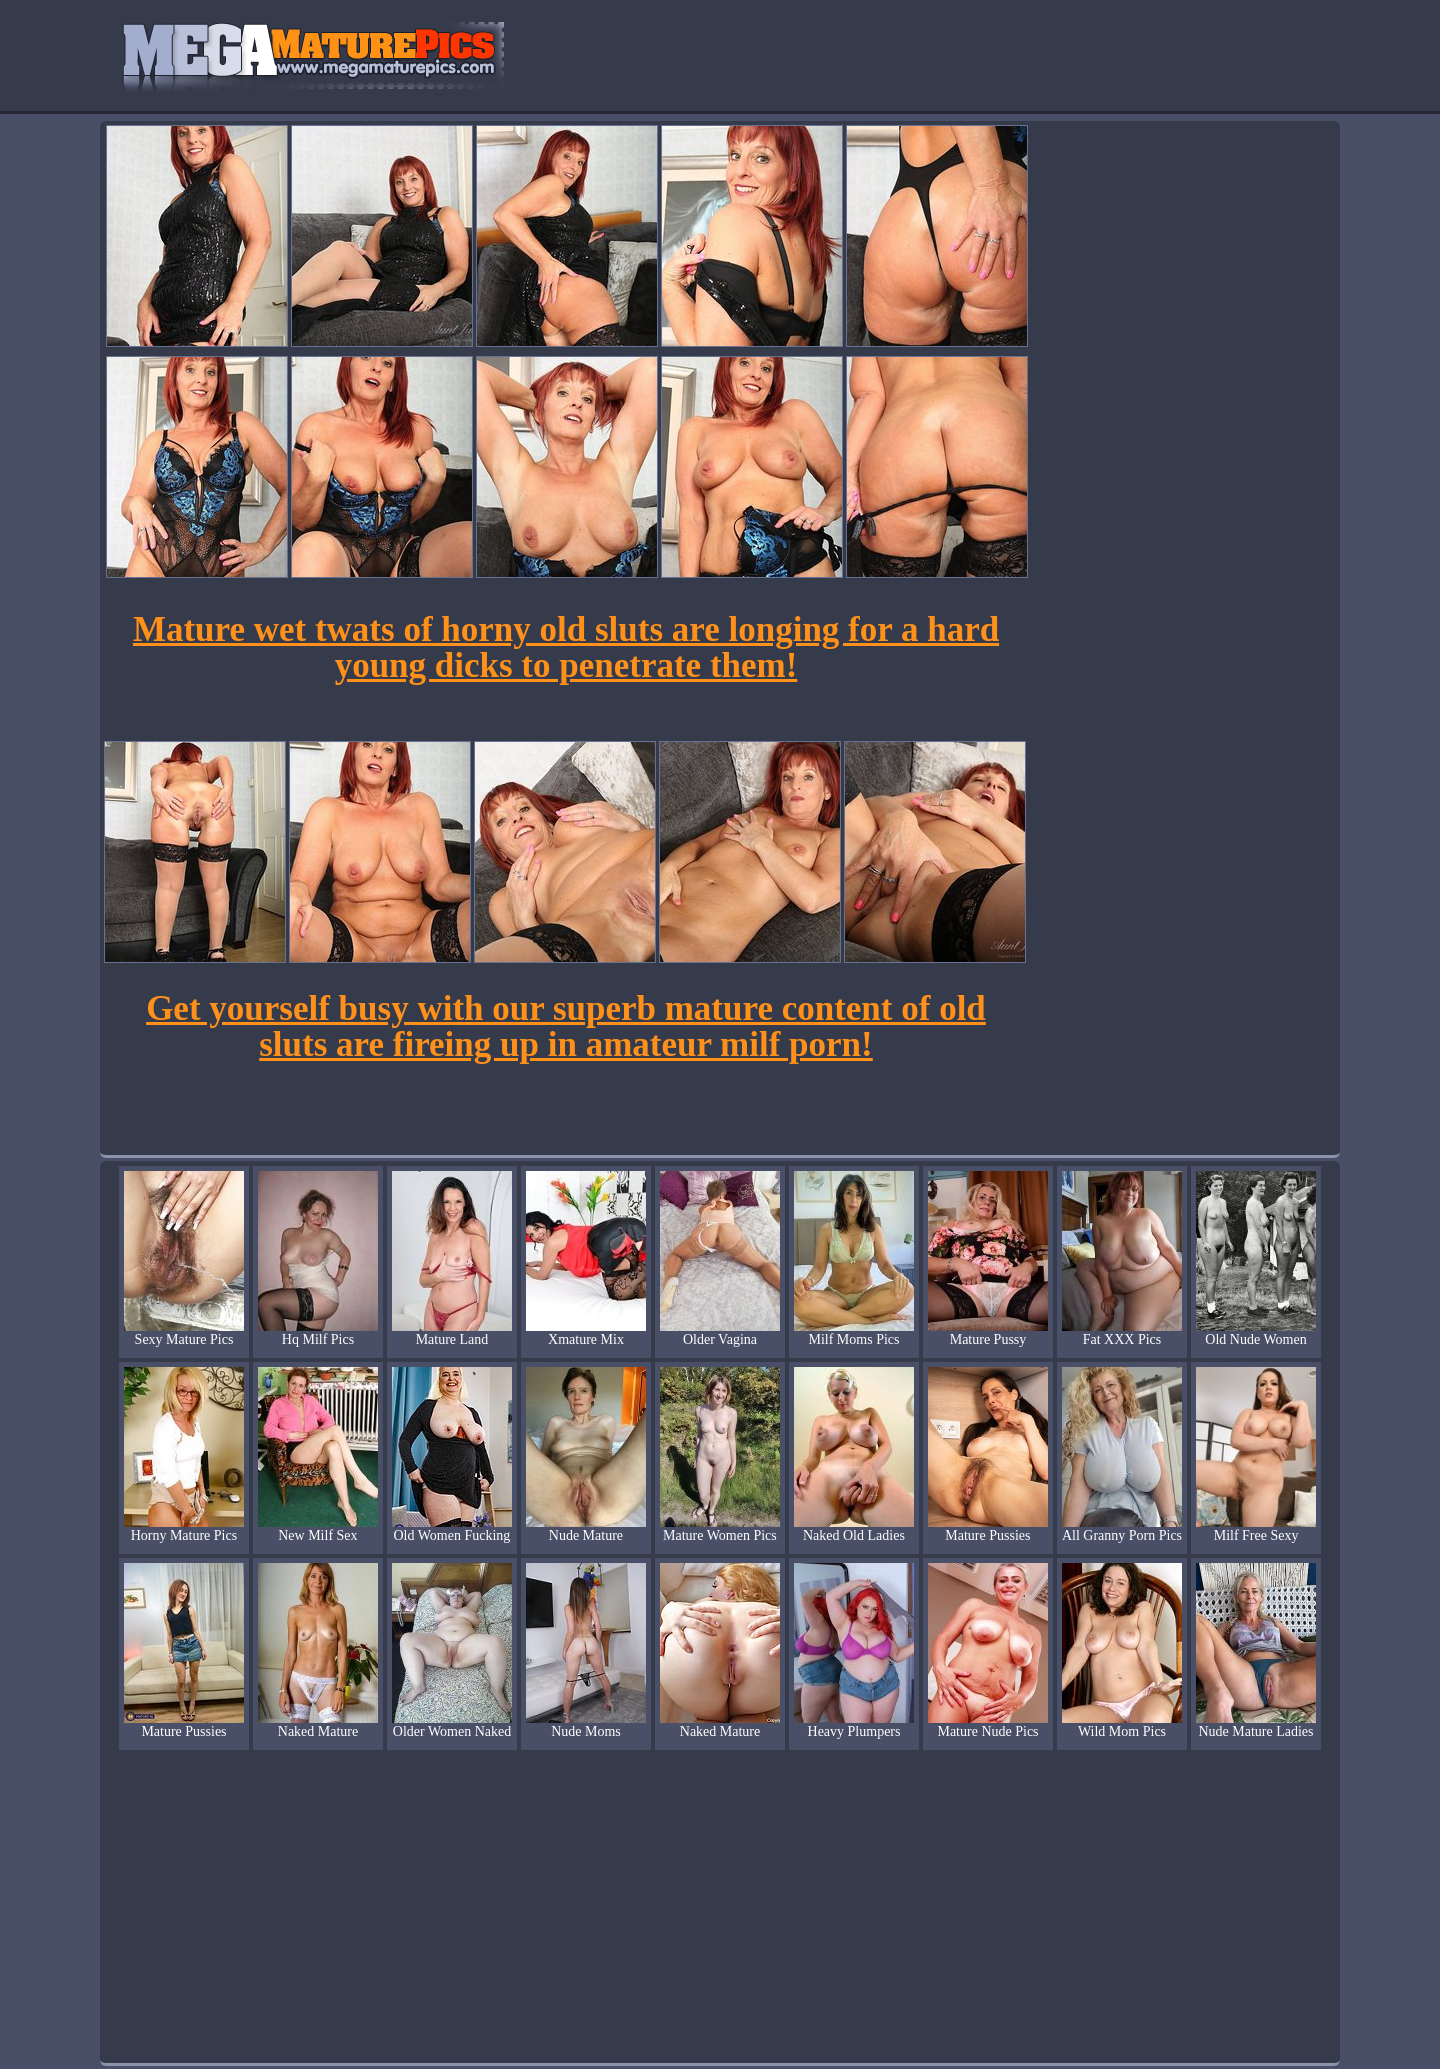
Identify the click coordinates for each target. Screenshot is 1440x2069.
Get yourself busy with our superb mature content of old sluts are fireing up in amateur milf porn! (566, 1026)
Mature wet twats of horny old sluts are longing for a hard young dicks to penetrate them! (566, 647)
